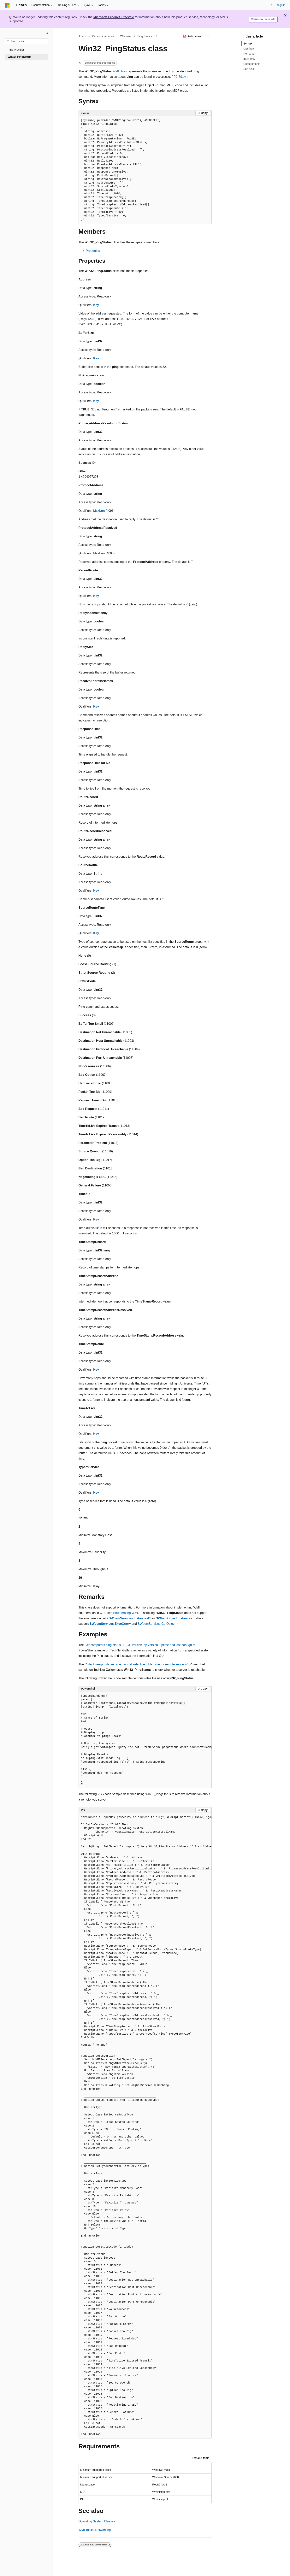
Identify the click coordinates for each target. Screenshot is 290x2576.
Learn (82, 36)
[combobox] (26, 41)
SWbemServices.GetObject (156, 1623)
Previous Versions (103, 36)
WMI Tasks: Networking (95, 2530)
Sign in (281, 5)
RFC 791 (177, 76)
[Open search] (271, 5)
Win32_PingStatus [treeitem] (19, 56)
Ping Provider (146, 36)
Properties (93, 250)
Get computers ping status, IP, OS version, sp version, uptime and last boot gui (138, 1645)
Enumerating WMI (125, 1612)
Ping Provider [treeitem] (16, 49)
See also (248, 68)
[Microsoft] (7, 5)
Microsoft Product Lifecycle (113, 17)
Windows (125, 36)
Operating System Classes (97, 2521)
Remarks (248, 53)
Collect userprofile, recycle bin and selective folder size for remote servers (135, 1664)
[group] (145, 1740)
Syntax (247, 43)
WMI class (119, 71)
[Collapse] (47, 33)
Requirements (251, 63)
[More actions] (208, 36)
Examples (249, 58)
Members (249, 48)
